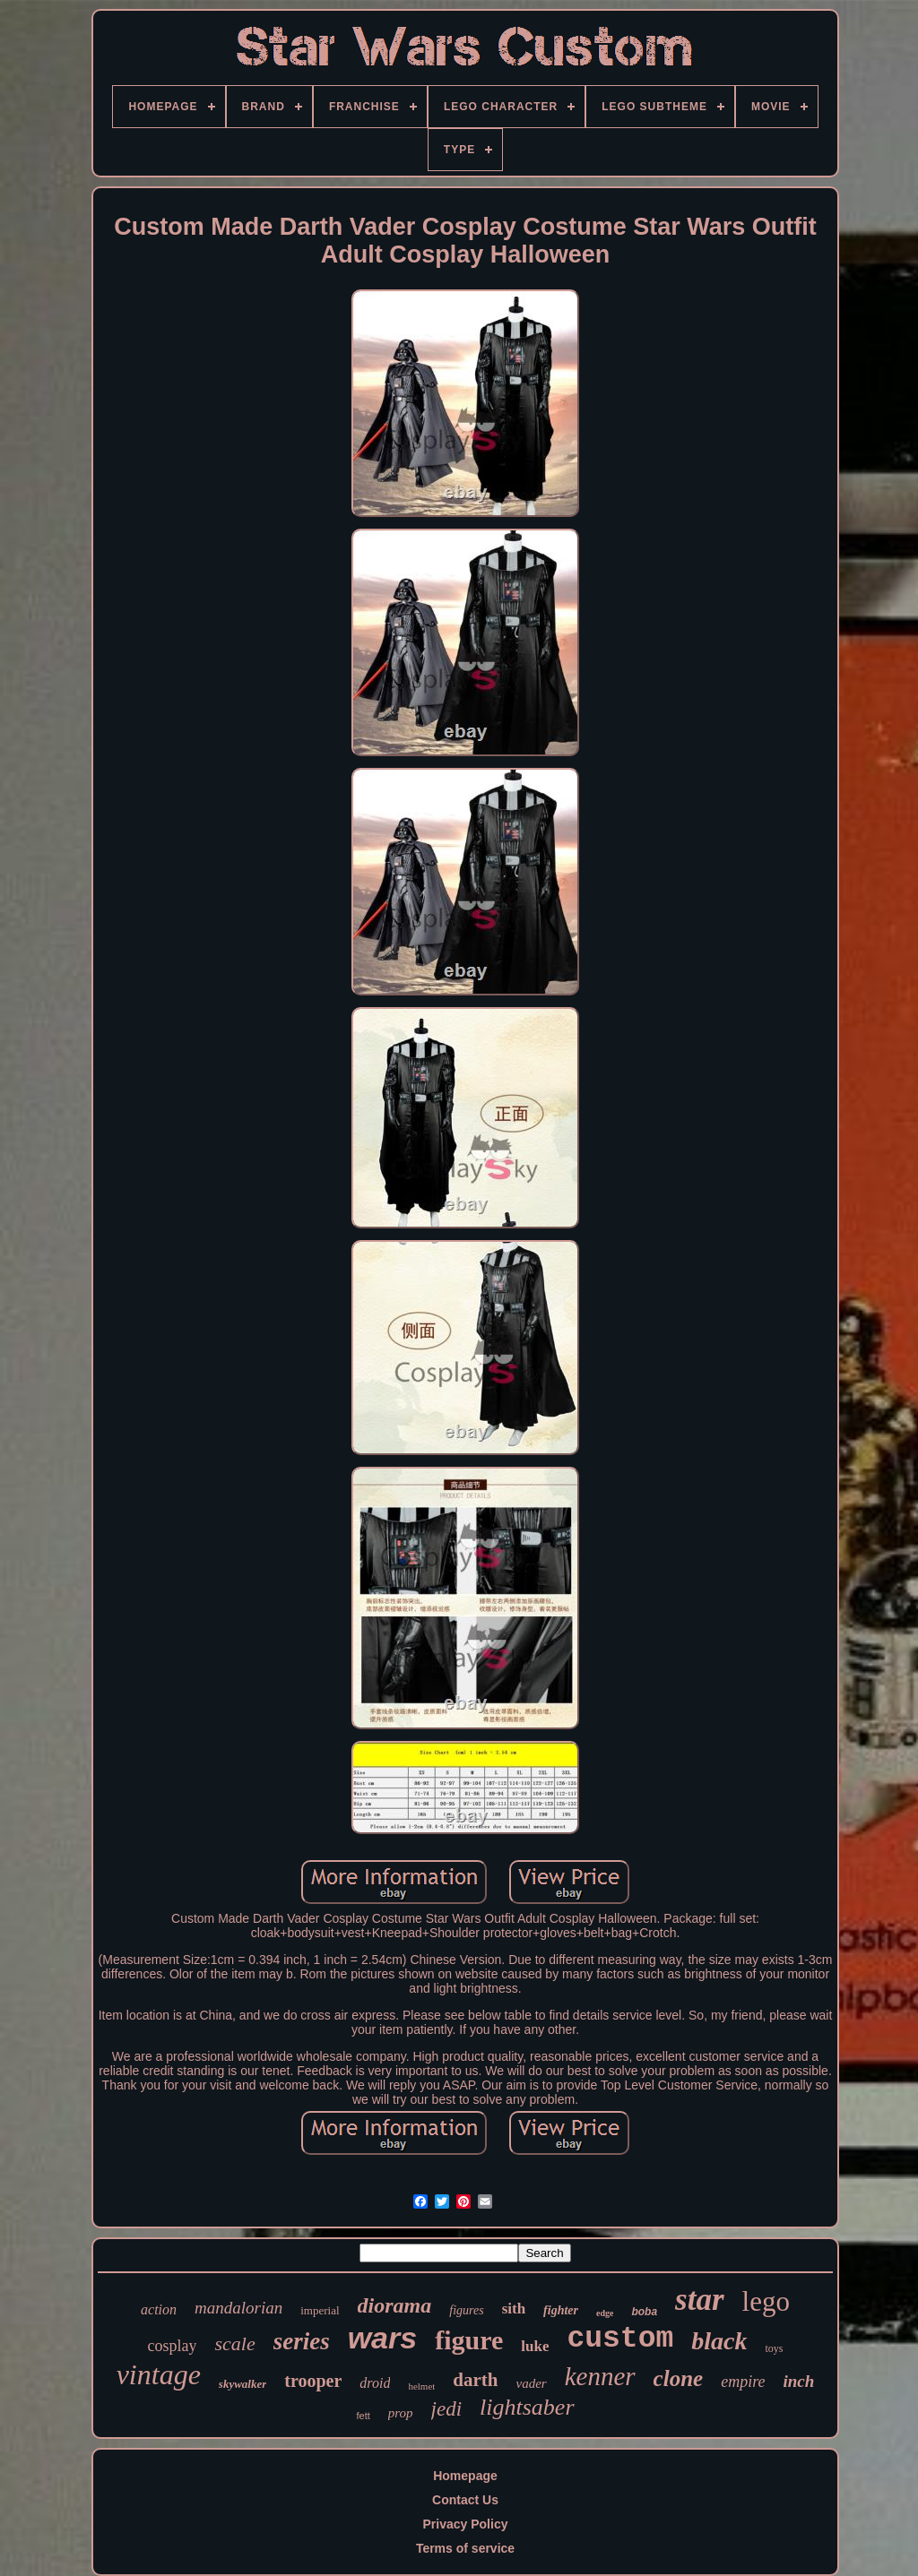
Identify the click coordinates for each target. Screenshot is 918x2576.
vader (531, 2383)
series (301, 2341)
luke (535, 2346)
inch (798, 2381)
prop (400, 2413)
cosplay (171, 2346)
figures (466, 2310)
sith (513, 2308)
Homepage (465, 2475)
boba (644, 2311)
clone (679, 2378)
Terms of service (465, 2548)
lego (766, 2301)
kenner (600, 2376)
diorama (395, 2305)
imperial (319, 2310)
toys (775, 2348)
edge (604, 2313)
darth (475, 2380)
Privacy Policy (465, 2524)
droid (374, 2383)
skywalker (242, 2384)
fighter (560, 2310)
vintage (159, 2374)
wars (383, 2338)
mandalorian (238, 2307)
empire (743, 2382)
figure (469, 2340)
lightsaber (527, 2407)
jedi (447, 2409)
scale (234, 2343)
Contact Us (465, 2500)
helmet (421, 2386)
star (699, 2299)
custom (620, 2339)
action (159, 2309)
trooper (313, 2381)
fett (362, 2415)
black (719, 2341)
